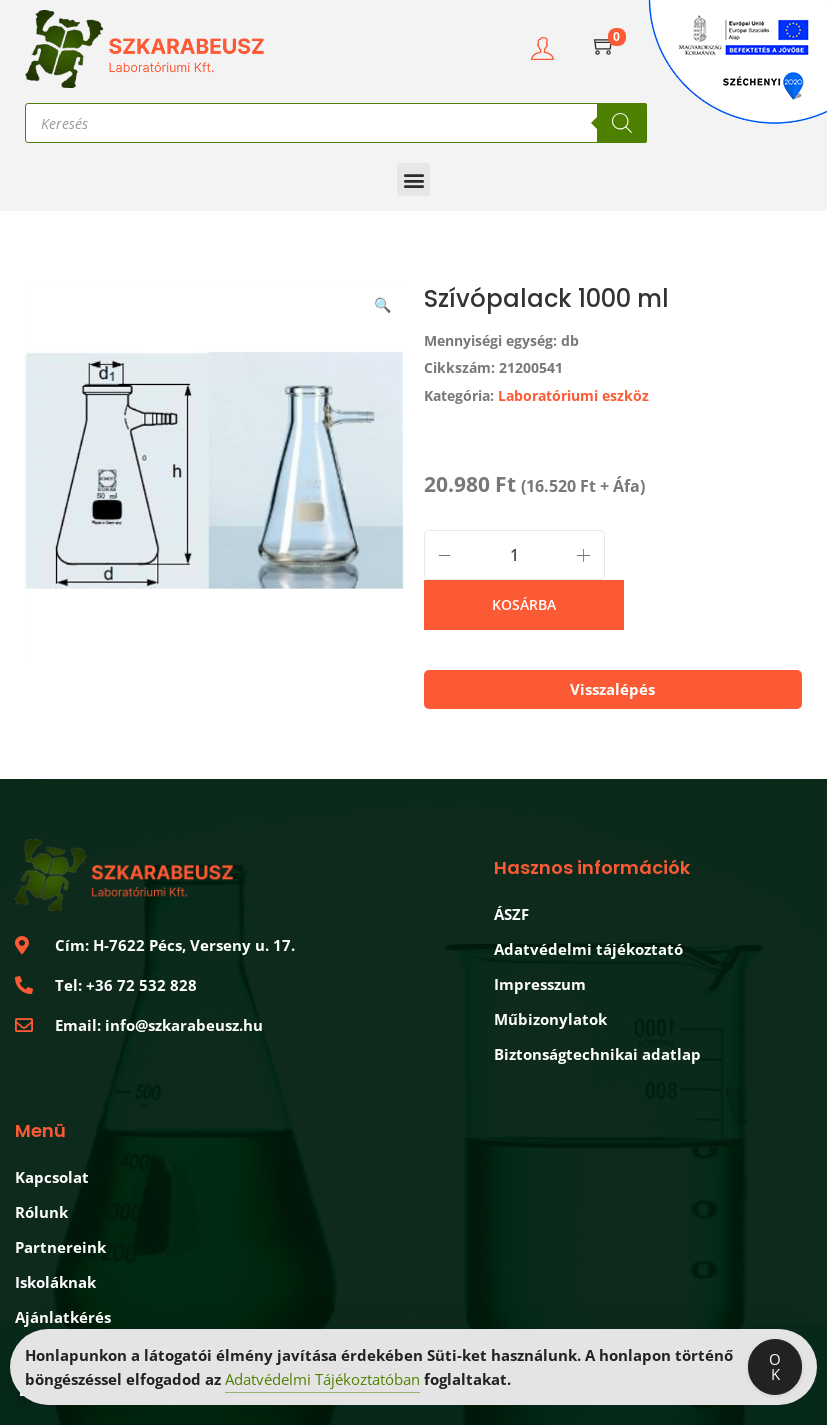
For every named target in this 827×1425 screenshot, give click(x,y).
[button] (413, 179)
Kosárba (524, 604)
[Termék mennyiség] (514, 555)
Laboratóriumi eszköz (573, 395)
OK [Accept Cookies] (775, 1368)
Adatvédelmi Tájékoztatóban (322, 1381)
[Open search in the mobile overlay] (336, 123)
